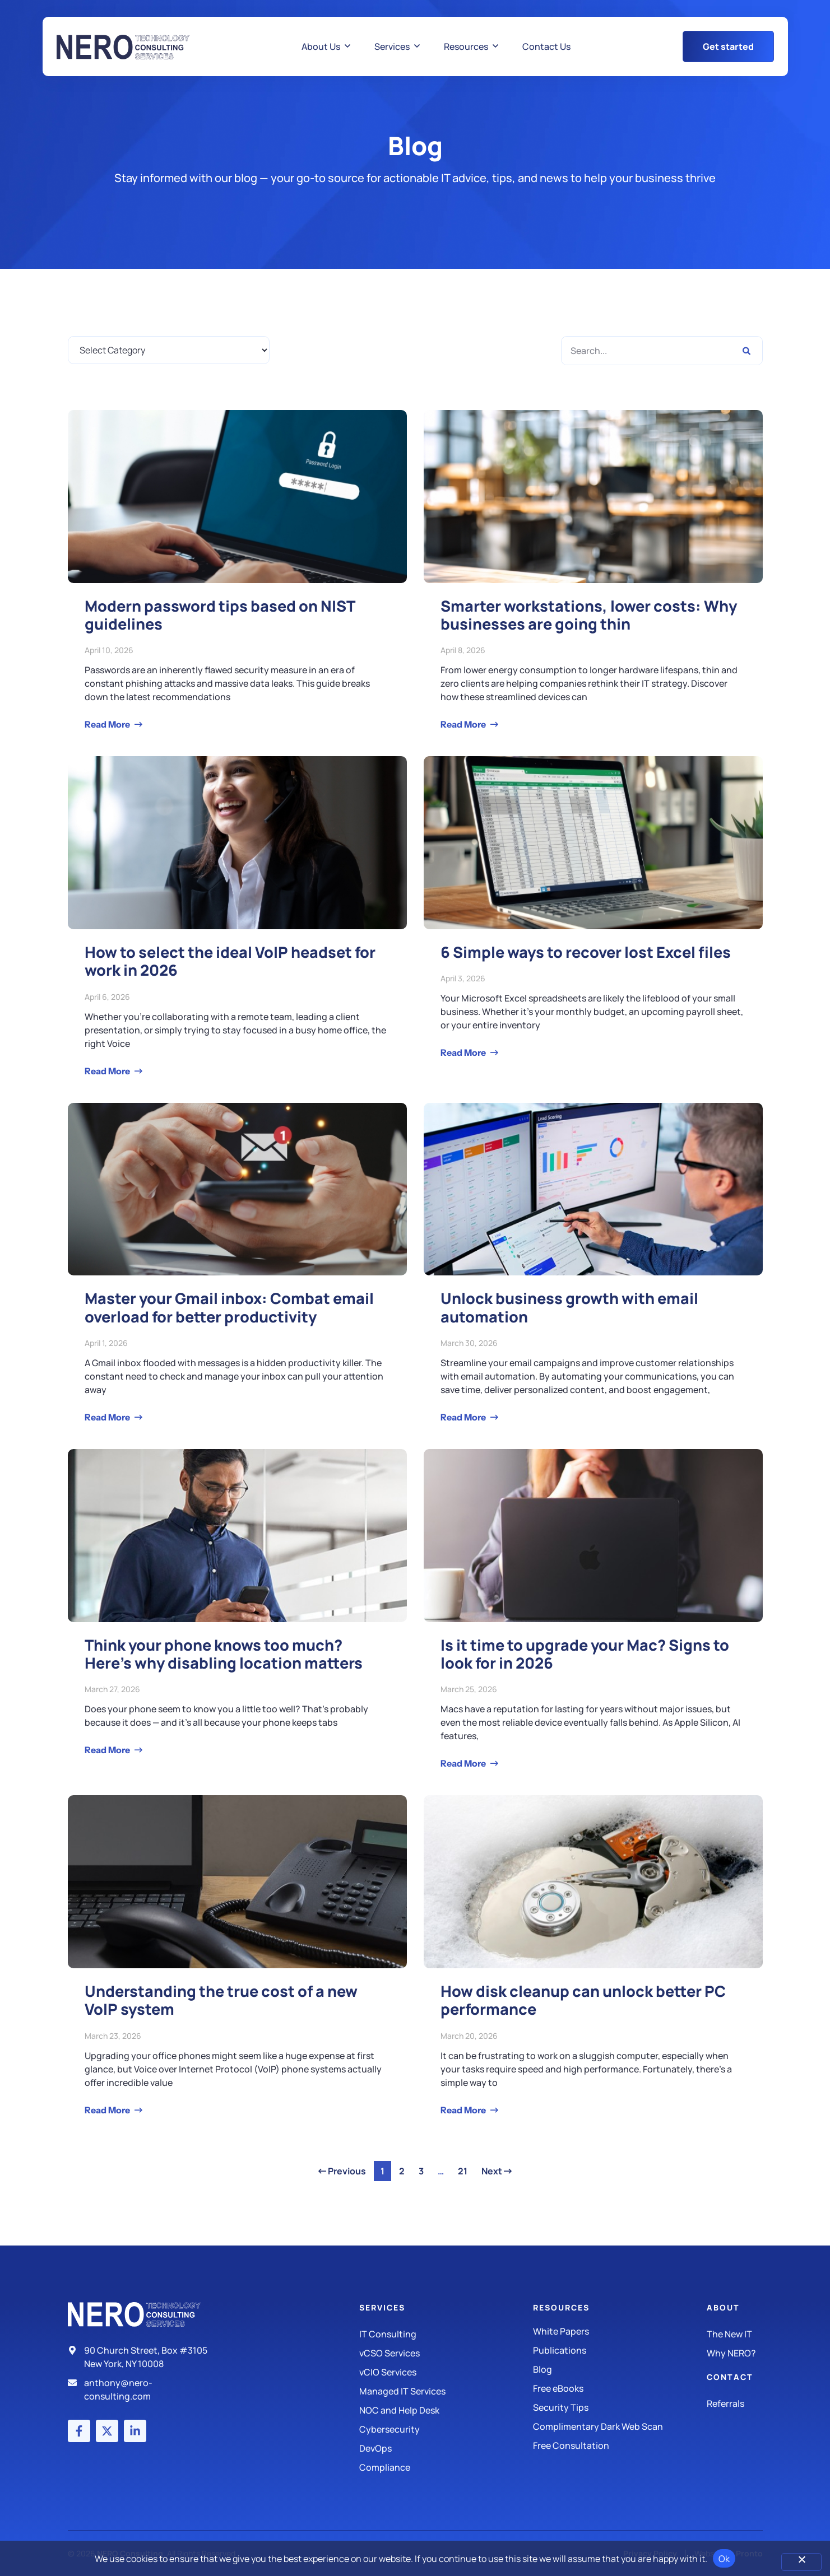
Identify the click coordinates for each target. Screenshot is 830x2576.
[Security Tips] (620, 2407)
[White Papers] (620, 2331)
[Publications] (620, 2350)
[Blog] (620, 2369)
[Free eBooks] (620, 2388)
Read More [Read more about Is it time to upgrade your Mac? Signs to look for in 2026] (464, 1763)
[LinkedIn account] (135, 2431)
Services (382, 2307)
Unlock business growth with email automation (569, 1307)
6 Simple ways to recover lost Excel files (585, 952)
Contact (730, 2377)
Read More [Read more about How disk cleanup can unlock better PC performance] (464, 2110)
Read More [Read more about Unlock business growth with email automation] (464, 1417)
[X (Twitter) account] (107, 2431)
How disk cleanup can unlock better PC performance (583, 2000)
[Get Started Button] (728, 46)
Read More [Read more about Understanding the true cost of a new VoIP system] (108, 2110)
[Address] (142, 2357)
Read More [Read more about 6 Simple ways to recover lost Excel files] (464, 1052)
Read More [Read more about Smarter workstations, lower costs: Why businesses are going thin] (464, 724)
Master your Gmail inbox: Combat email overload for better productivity (229, 1307)
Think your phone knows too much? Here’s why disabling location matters (224, 1653)
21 (465, 2169)
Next (496, 2171)
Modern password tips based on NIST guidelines (220, 614)
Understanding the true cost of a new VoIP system (221, 2000)
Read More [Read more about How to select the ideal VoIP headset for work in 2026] (108, 1071)
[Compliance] (446, 2467)
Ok (724, 2558)
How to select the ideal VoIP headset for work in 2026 (230, 961)
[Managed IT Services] (446, 2391)
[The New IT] (734, 2334)
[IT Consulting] (446, 2334)
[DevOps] (446, 2448)
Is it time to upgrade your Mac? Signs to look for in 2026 (584, 1653)
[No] (801, 2562)
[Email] (142, 2389)
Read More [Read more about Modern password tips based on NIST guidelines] (108, 724)
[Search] (746, 351)
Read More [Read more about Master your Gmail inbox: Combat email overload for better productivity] (108, 1417)
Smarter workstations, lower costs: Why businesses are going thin (588, 614)
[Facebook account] (79, 2431)
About (723, 2307)
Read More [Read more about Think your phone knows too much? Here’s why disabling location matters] (108, 1749)
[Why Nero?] (734, 2353)
